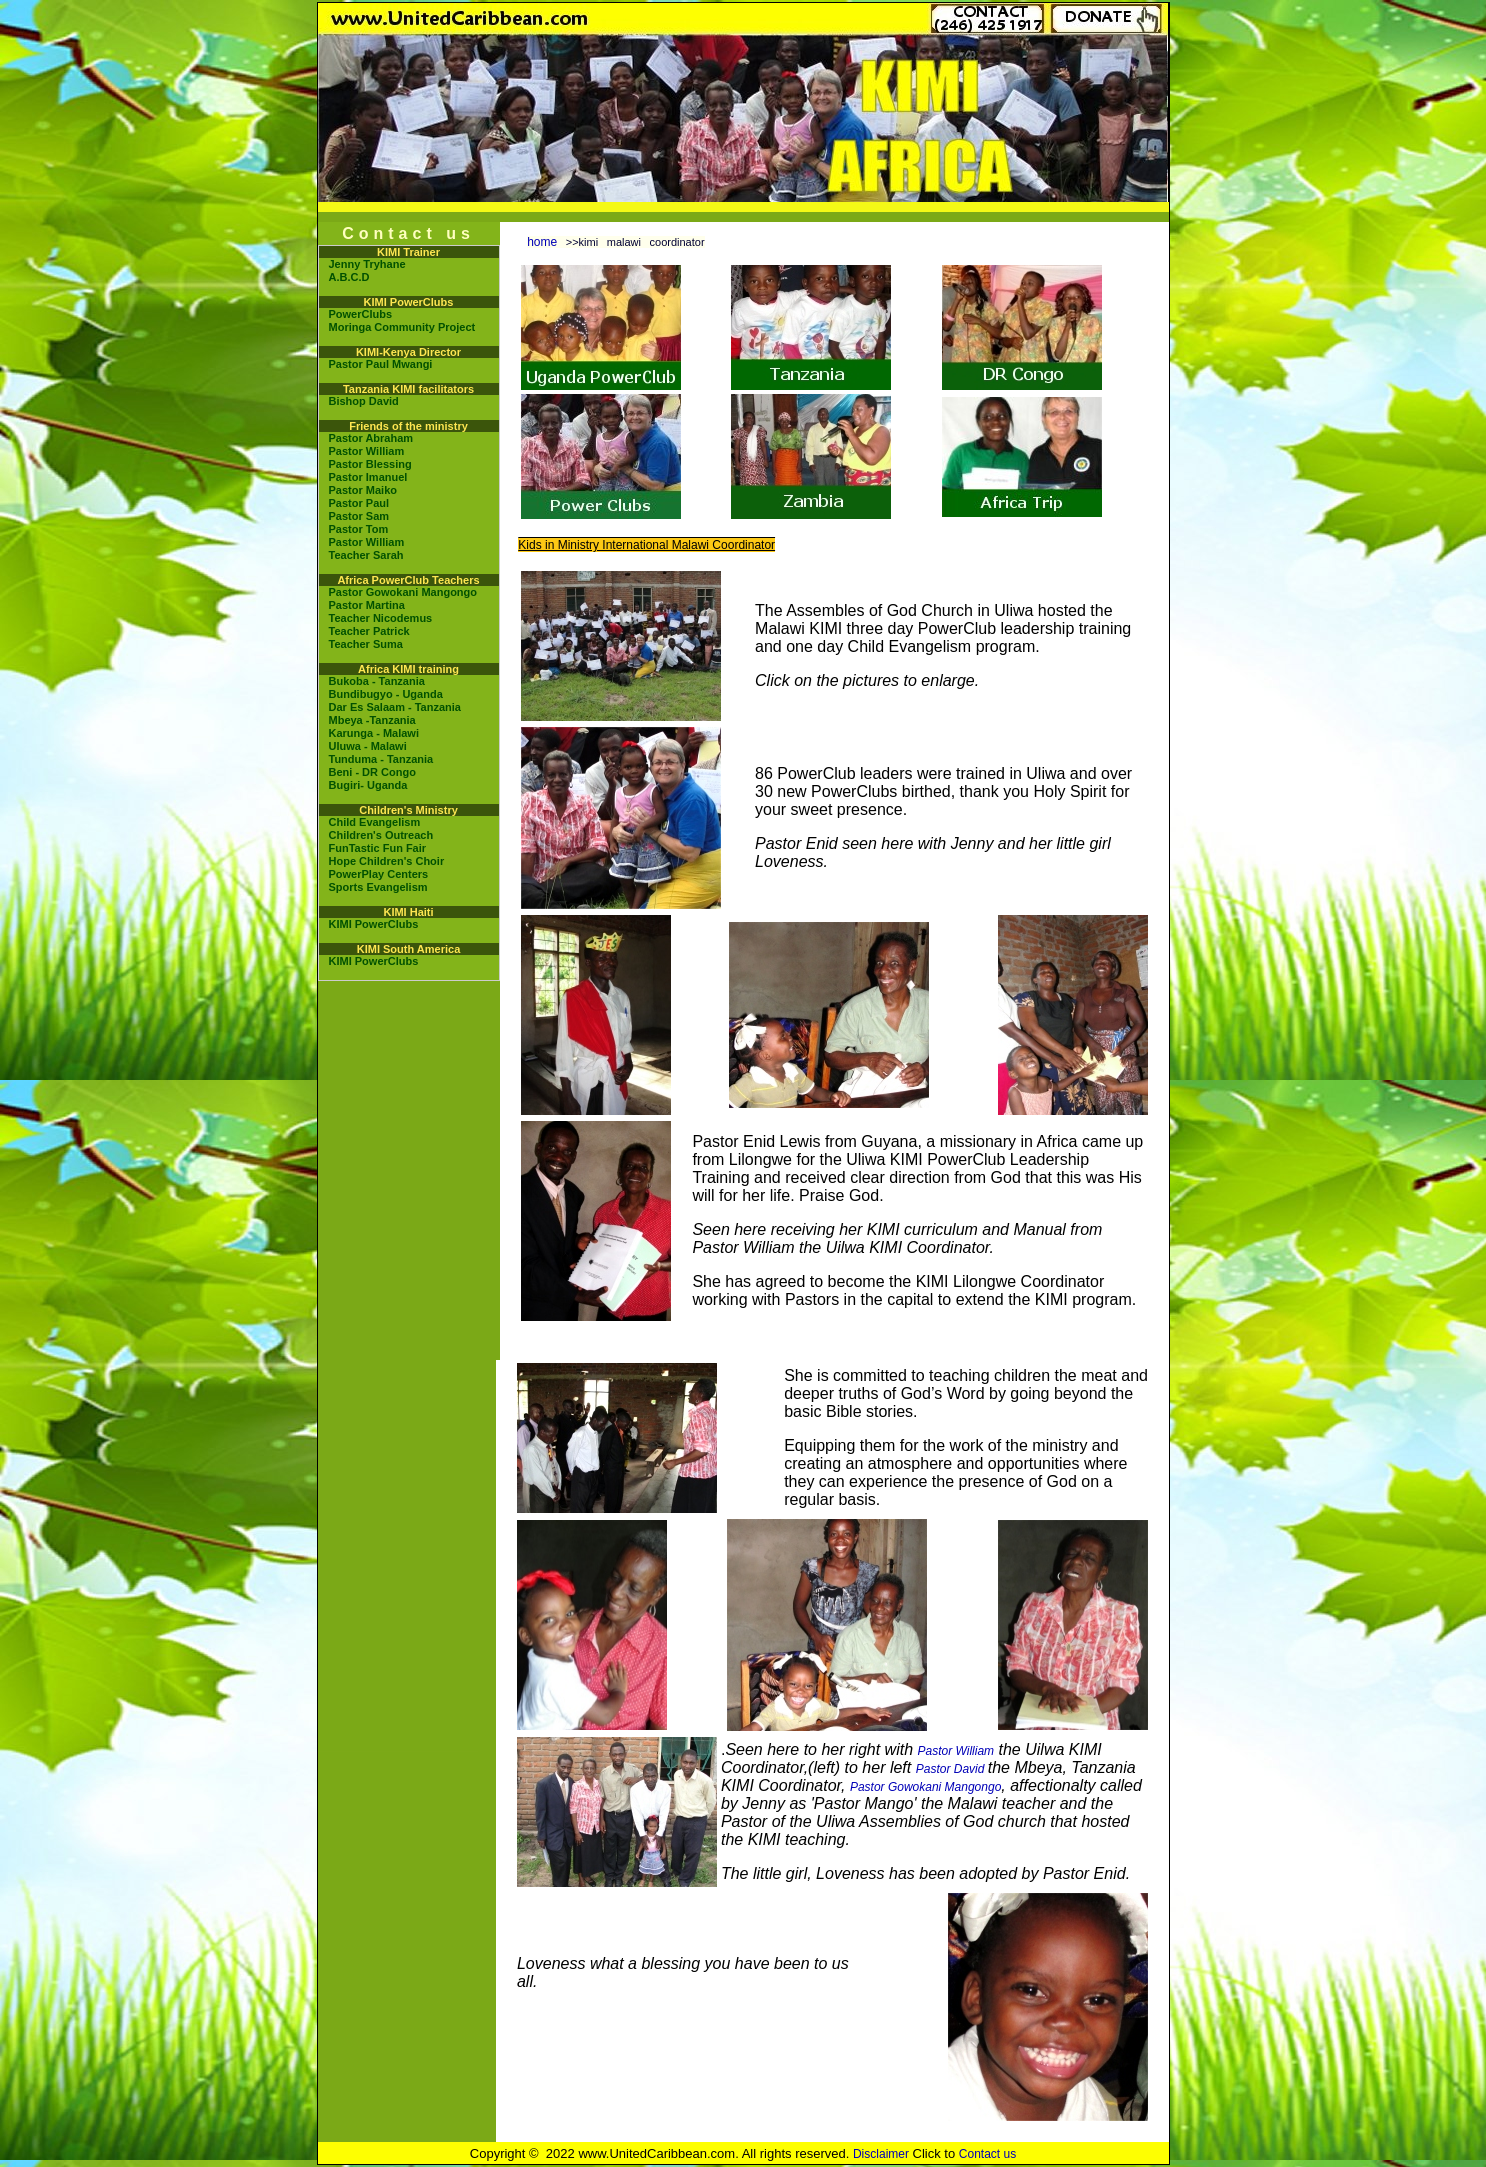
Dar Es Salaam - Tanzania (395, 707)
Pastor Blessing (370, 464)
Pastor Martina (367, 605)
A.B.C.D (349, 277)
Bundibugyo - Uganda (386, 694)
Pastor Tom (359, 529)
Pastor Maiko (363, 490)
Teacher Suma (366, 644)
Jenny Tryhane (367, 264)
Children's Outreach (381, 835)
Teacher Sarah (366, 555)
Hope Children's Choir (387, 861)
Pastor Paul (359, 503)
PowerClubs (361, 314)
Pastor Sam (359, 516)
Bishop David (364, 401)
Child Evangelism (375, 822)
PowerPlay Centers (379, 874)
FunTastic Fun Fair (378, 848)
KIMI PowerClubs (374, 924)
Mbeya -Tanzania (372, 720)
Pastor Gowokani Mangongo (403, 592)
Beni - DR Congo (372, 772)
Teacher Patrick (369, 631)
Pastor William (367, 451)
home (542, 242)
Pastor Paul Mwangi (381, 364)
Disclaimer (881, 2154)
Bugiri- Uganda (368, 785)
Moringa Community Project (402, 327)
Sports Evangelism (378, 887)
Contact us (987, 2154)
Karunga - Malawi (374, 733)
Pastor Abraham (371, 438)
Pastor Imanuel (368, 477)
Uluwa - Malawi (368, 746)
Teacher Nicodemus (381, 618)
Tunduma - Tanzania (381, 759)
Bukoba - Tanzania (377, 681)
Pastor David (952, 1769)
